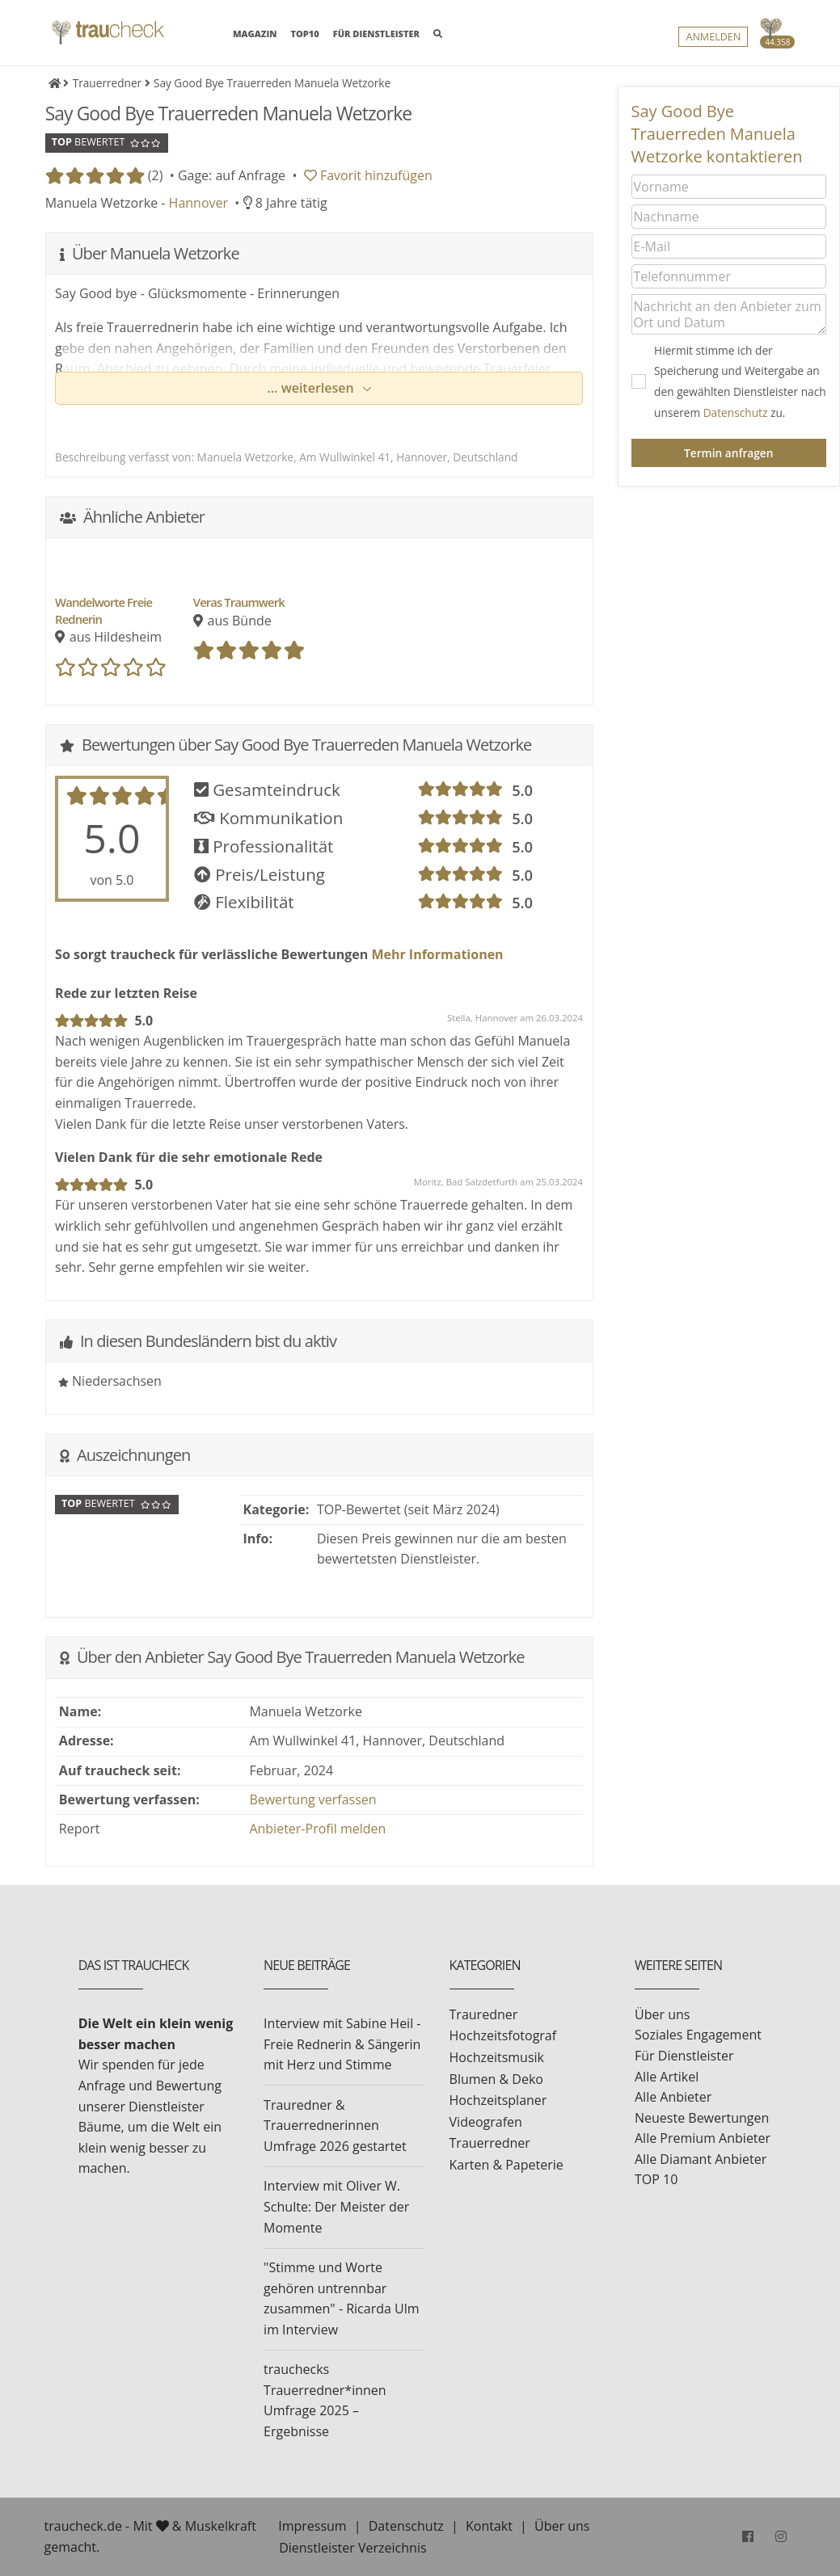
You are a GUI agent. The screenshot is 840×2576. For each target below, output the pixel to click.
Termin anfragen (728, 453)
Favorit (368, 175)
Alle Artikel (667, 2077)
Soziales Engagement (698, 2035)
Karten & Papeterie (507, 2165)
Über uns (662, 2014)
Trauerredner (490, 2143)
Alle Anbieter (673, 2097)
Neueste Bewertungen (702, 2118)
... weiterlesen (312, 388)
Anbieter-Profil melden (317, 1828)
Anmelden (713, 37)
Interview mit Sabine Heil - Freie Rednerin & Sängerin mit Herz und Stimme (342, 2043)
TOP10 (305, 33)
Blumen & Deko (496, 2079)
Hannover (198, 203)
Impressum (312, 2526)
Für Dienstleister (684, 2056)
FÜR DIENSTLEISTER (376, 33)
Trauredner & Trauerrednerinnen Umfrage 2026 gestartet (335, 2125)
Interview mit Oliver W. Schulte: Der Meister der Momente (336, 2206)
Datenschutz (735, 412)
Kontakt (489, 2526)
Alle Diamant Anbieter (700, 2159)
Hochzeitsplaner (498, 2100)
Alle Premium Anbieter (702, 2138)
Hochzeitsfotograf (503, 2035)
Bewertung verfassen (312, 1799)
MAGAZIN (254, 33)
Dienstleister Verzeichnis (352, 2548)
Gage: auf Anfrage (231, 175)
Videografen (486, 2122)
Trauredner (484, 2014)
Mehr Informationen (435, 954)
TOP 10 (656, 2179)
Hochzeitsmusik (497, 2057)
